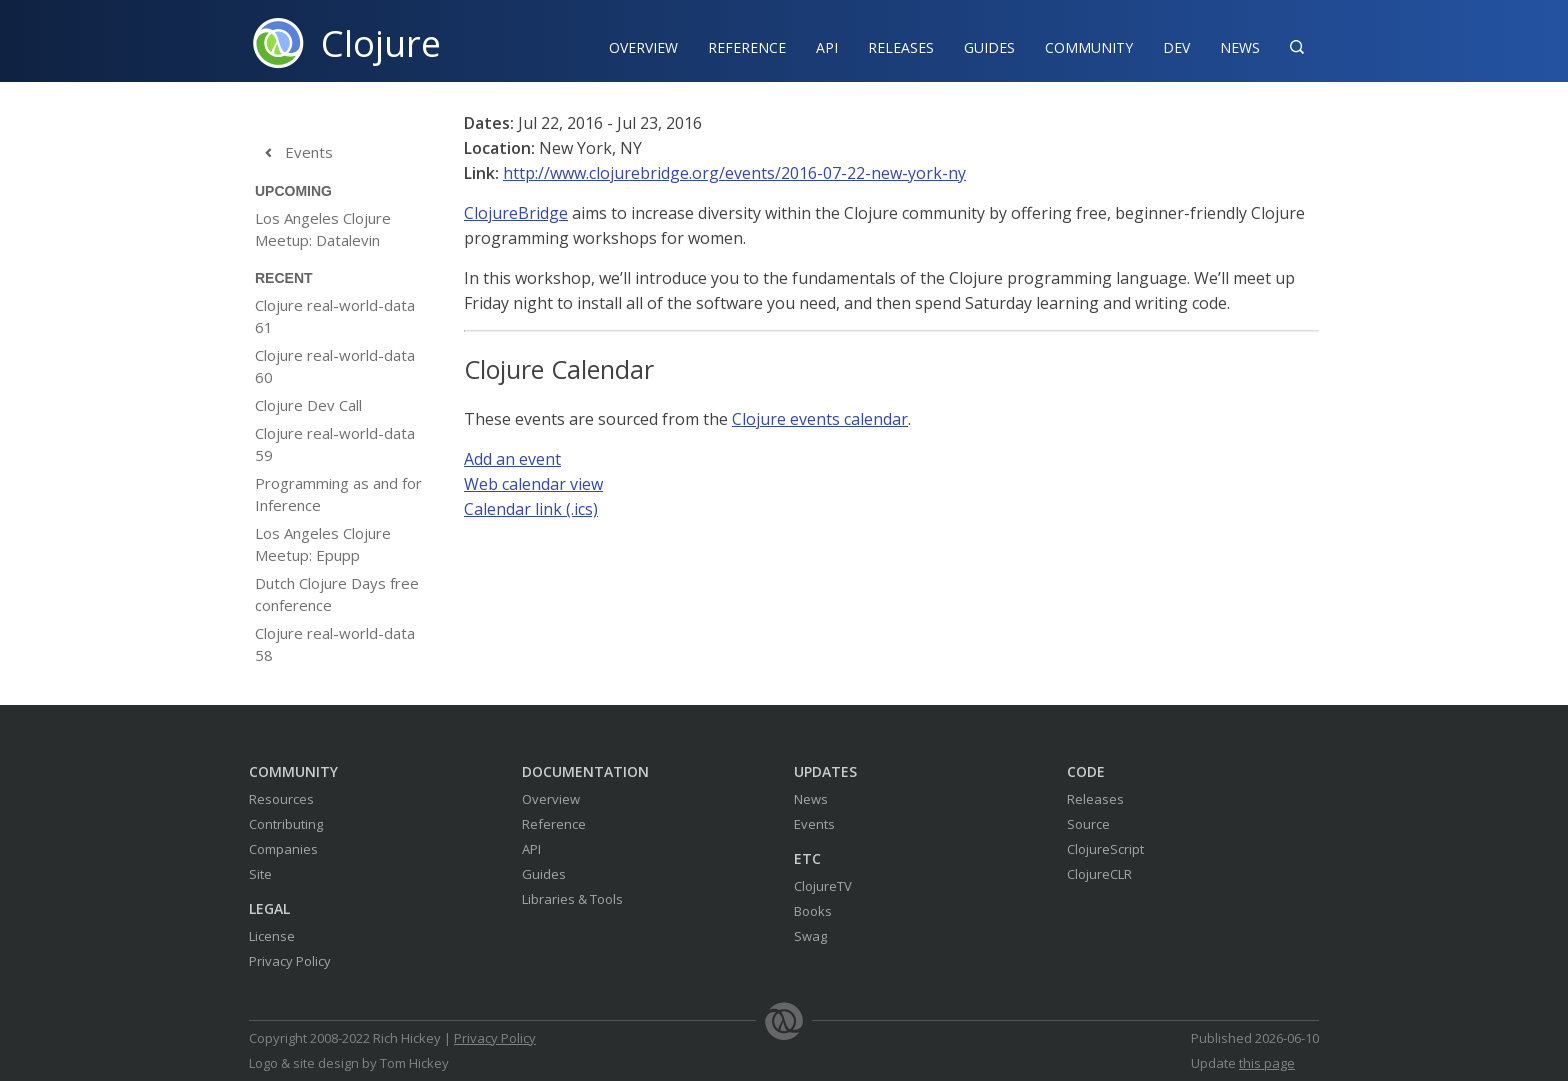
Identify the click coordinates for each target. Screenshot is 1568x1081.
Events (294, 153)
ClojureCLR (1099, 874)
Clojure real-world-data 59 (335, 444)
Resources (281, 799)
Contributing (286, 824)
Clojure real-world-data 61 (335, 316)
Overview (643, 47)
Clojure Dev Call (308, 405)
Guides (989, 47)
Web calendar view (533, 484)
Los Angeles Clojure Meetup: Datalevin (323, 229)
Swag (810, 936)
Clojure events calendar (820, 419)
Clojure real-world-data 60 (335, 366)
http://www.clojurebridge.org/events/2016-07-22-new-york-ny (734, 173)
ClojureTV (823, 886)
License (272, 936)
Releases (901, 47)
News (1240, 47)
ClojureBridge (516, 213)
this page (1267, 1063)
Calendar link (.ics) (531, 509)
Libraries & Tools (572, 899)
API (827, 47)
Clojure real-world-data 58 (335, 644)
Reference (554, 824)
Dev (1176, 47)
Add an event (512, 459)
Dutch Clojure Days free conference (337, 594)
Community (1089, 47)
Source (1088, 824)
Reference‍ (747, 47)
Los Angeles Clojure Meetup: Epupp (323, 544)
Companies (283, 849)
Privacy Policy (290, 961)
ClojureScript (1105, 849)
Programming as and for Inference (338, 494)
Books (813, 911)
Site (260, 874)
